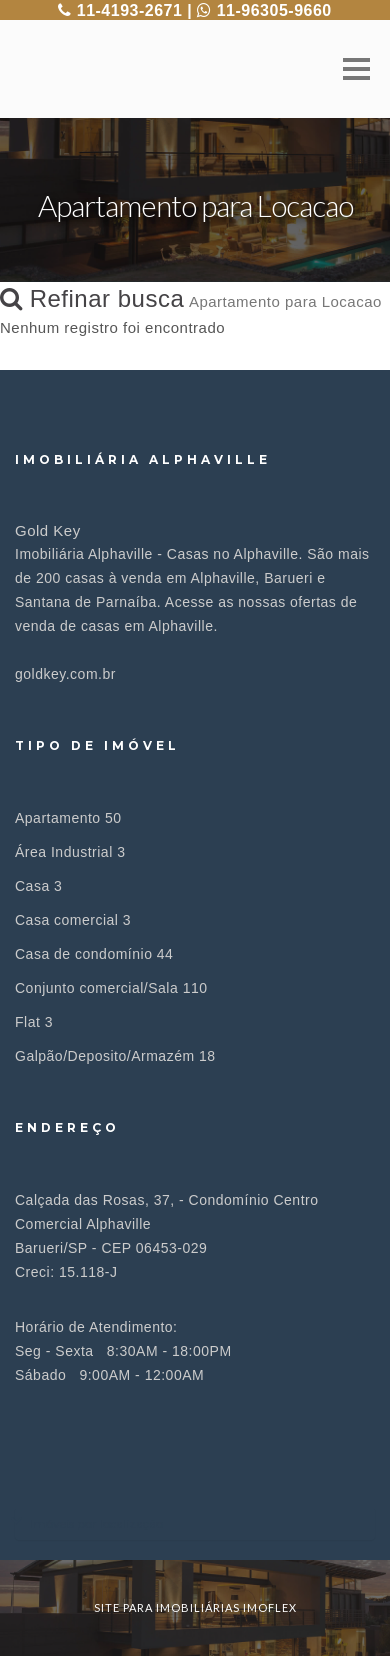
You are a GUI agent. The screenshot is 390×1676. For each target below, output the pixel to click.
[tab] (195, 1523)
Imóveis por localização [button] (96, 1523)
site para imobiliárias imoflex (195, 1607)
